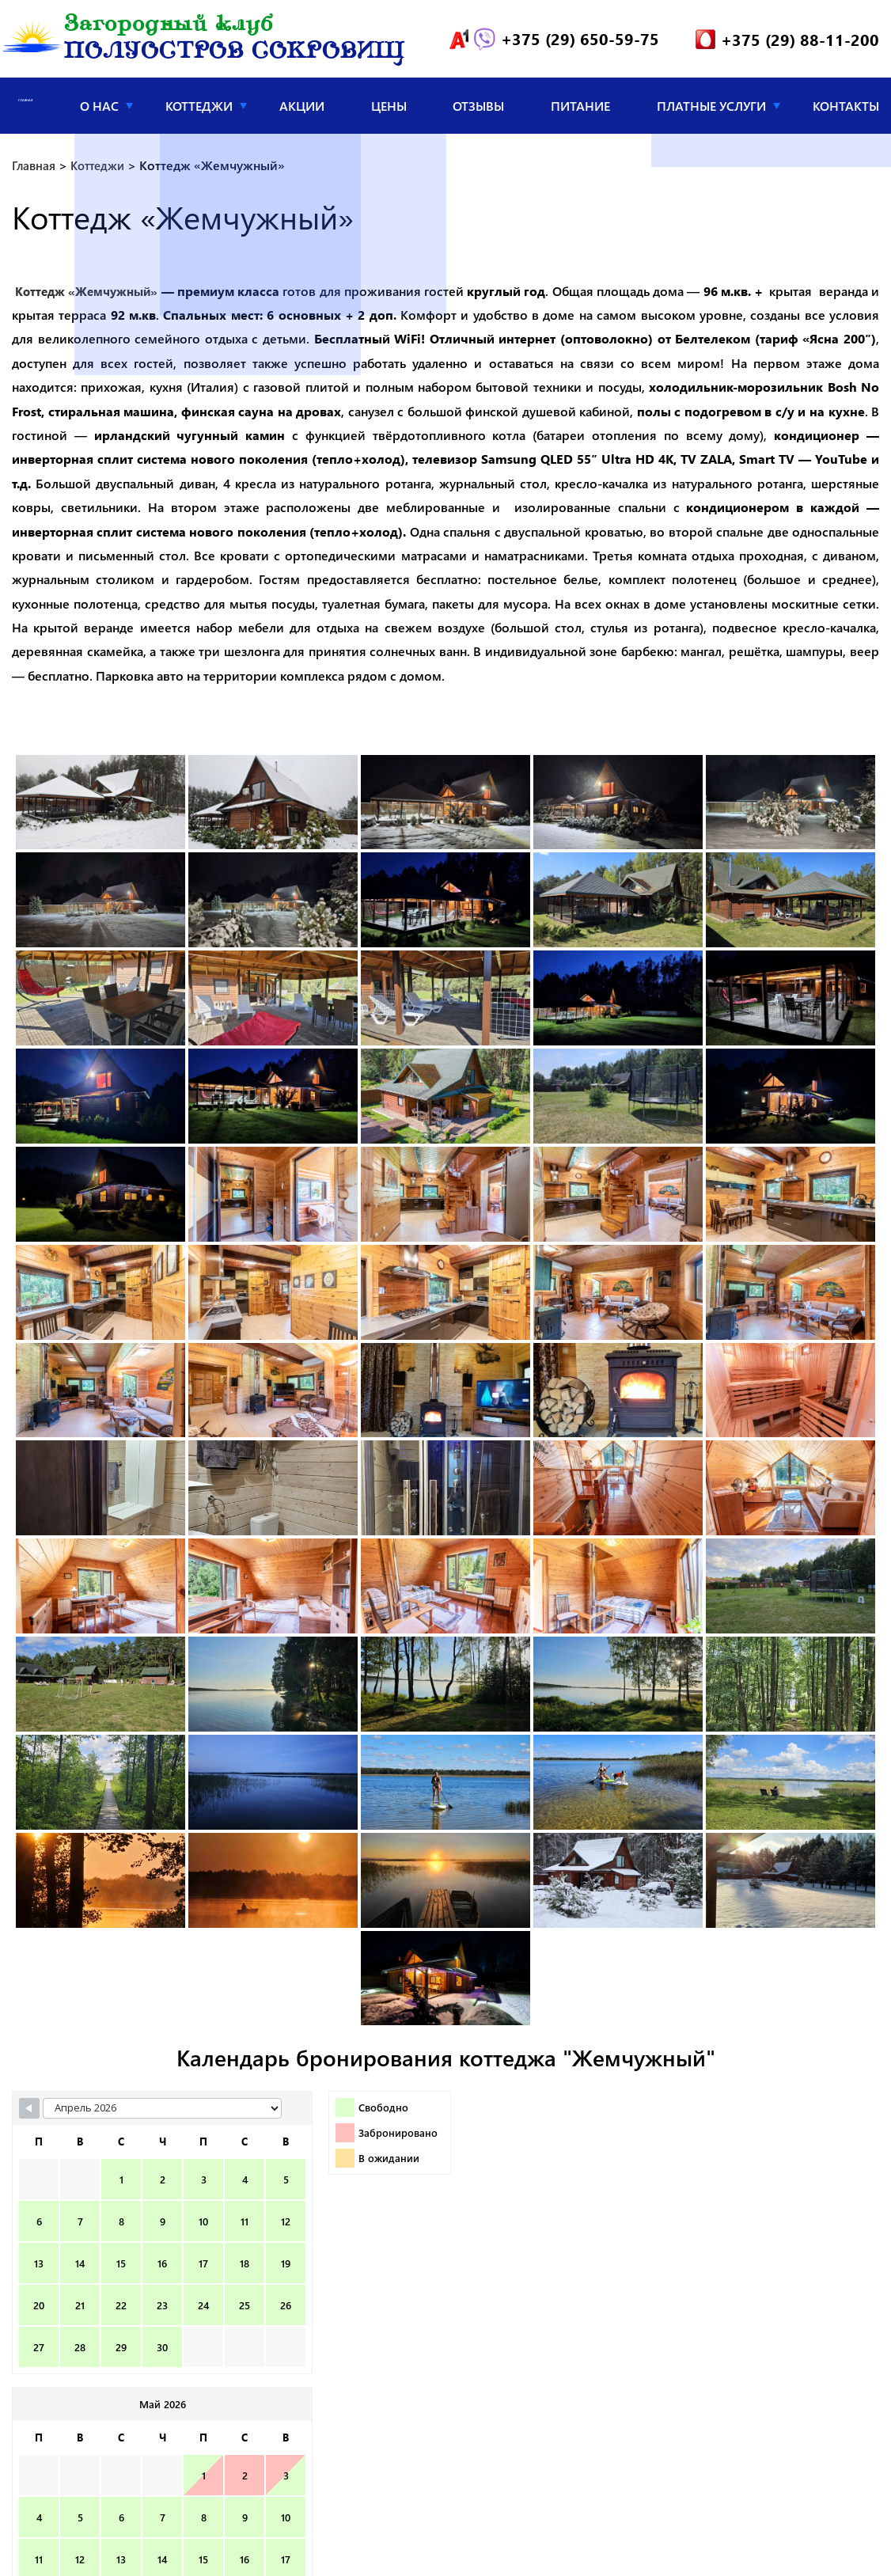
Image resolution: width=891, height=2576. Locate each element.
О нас (99, 108)
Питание (580, 108)
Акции (301, 108)
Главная (25, 107)
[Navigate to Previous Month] (29, 2111)
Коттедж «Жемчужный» (91, 294)
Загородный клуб (234, 41)
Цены (389, 108)
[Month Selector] (132, 2111)
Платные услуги (711, 108)
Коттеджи (199, 108)
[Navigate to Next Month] (731, 2111)
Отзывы (478, 108)
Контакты (846, 108)
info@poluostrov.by (477, 2550)
